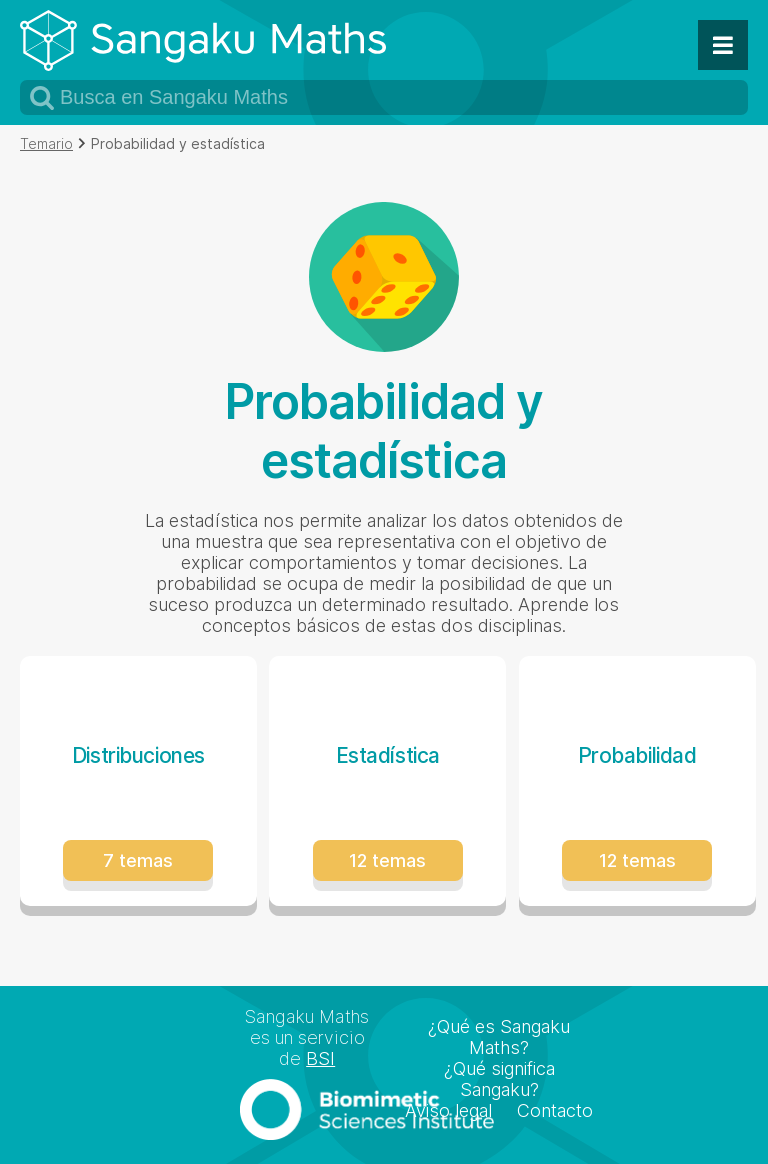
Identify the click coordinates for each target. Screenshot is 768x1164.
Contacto (555, 1110)
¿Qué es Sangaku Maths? (499, 1037)
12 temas (387, 860)
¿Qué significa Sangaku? (499, 1079)
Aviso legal (448, 1110)
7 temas (138, 860)
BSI (320, 1058)
